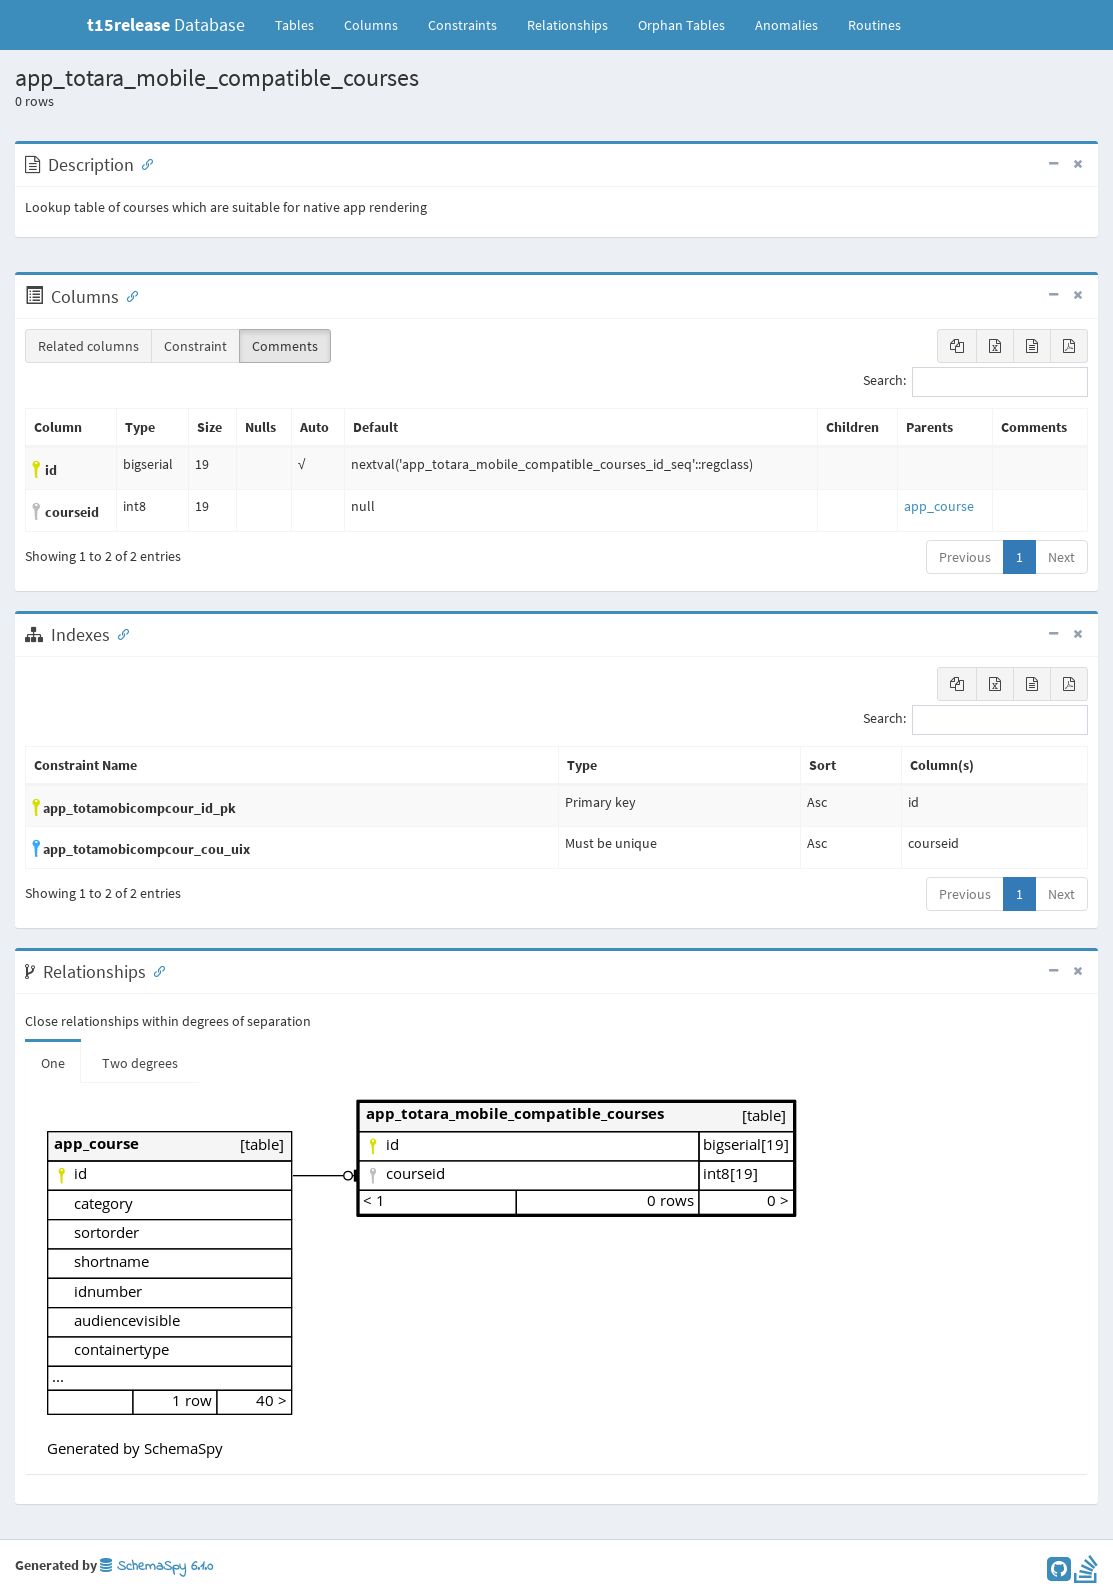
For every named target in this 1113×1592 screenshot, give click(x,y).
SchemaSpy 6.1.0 (156, 1566)
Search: (975, 382)
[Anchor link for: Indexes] (119, 633)
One (53, 1063)
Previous (965, 557)
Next (1061, 557)
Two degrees (140, 1063)
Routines (874, 25)
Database (166, 24)
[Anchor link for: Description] (143, 163)
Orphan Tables (681, 25)
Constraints (462, 25)
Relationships (567, 25)
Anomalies (786, 25)
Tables (302, 24)
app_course (939, 506)
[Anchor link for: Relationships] (155, 970)
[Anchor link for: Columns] (128, 295)
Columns (371, 25)
